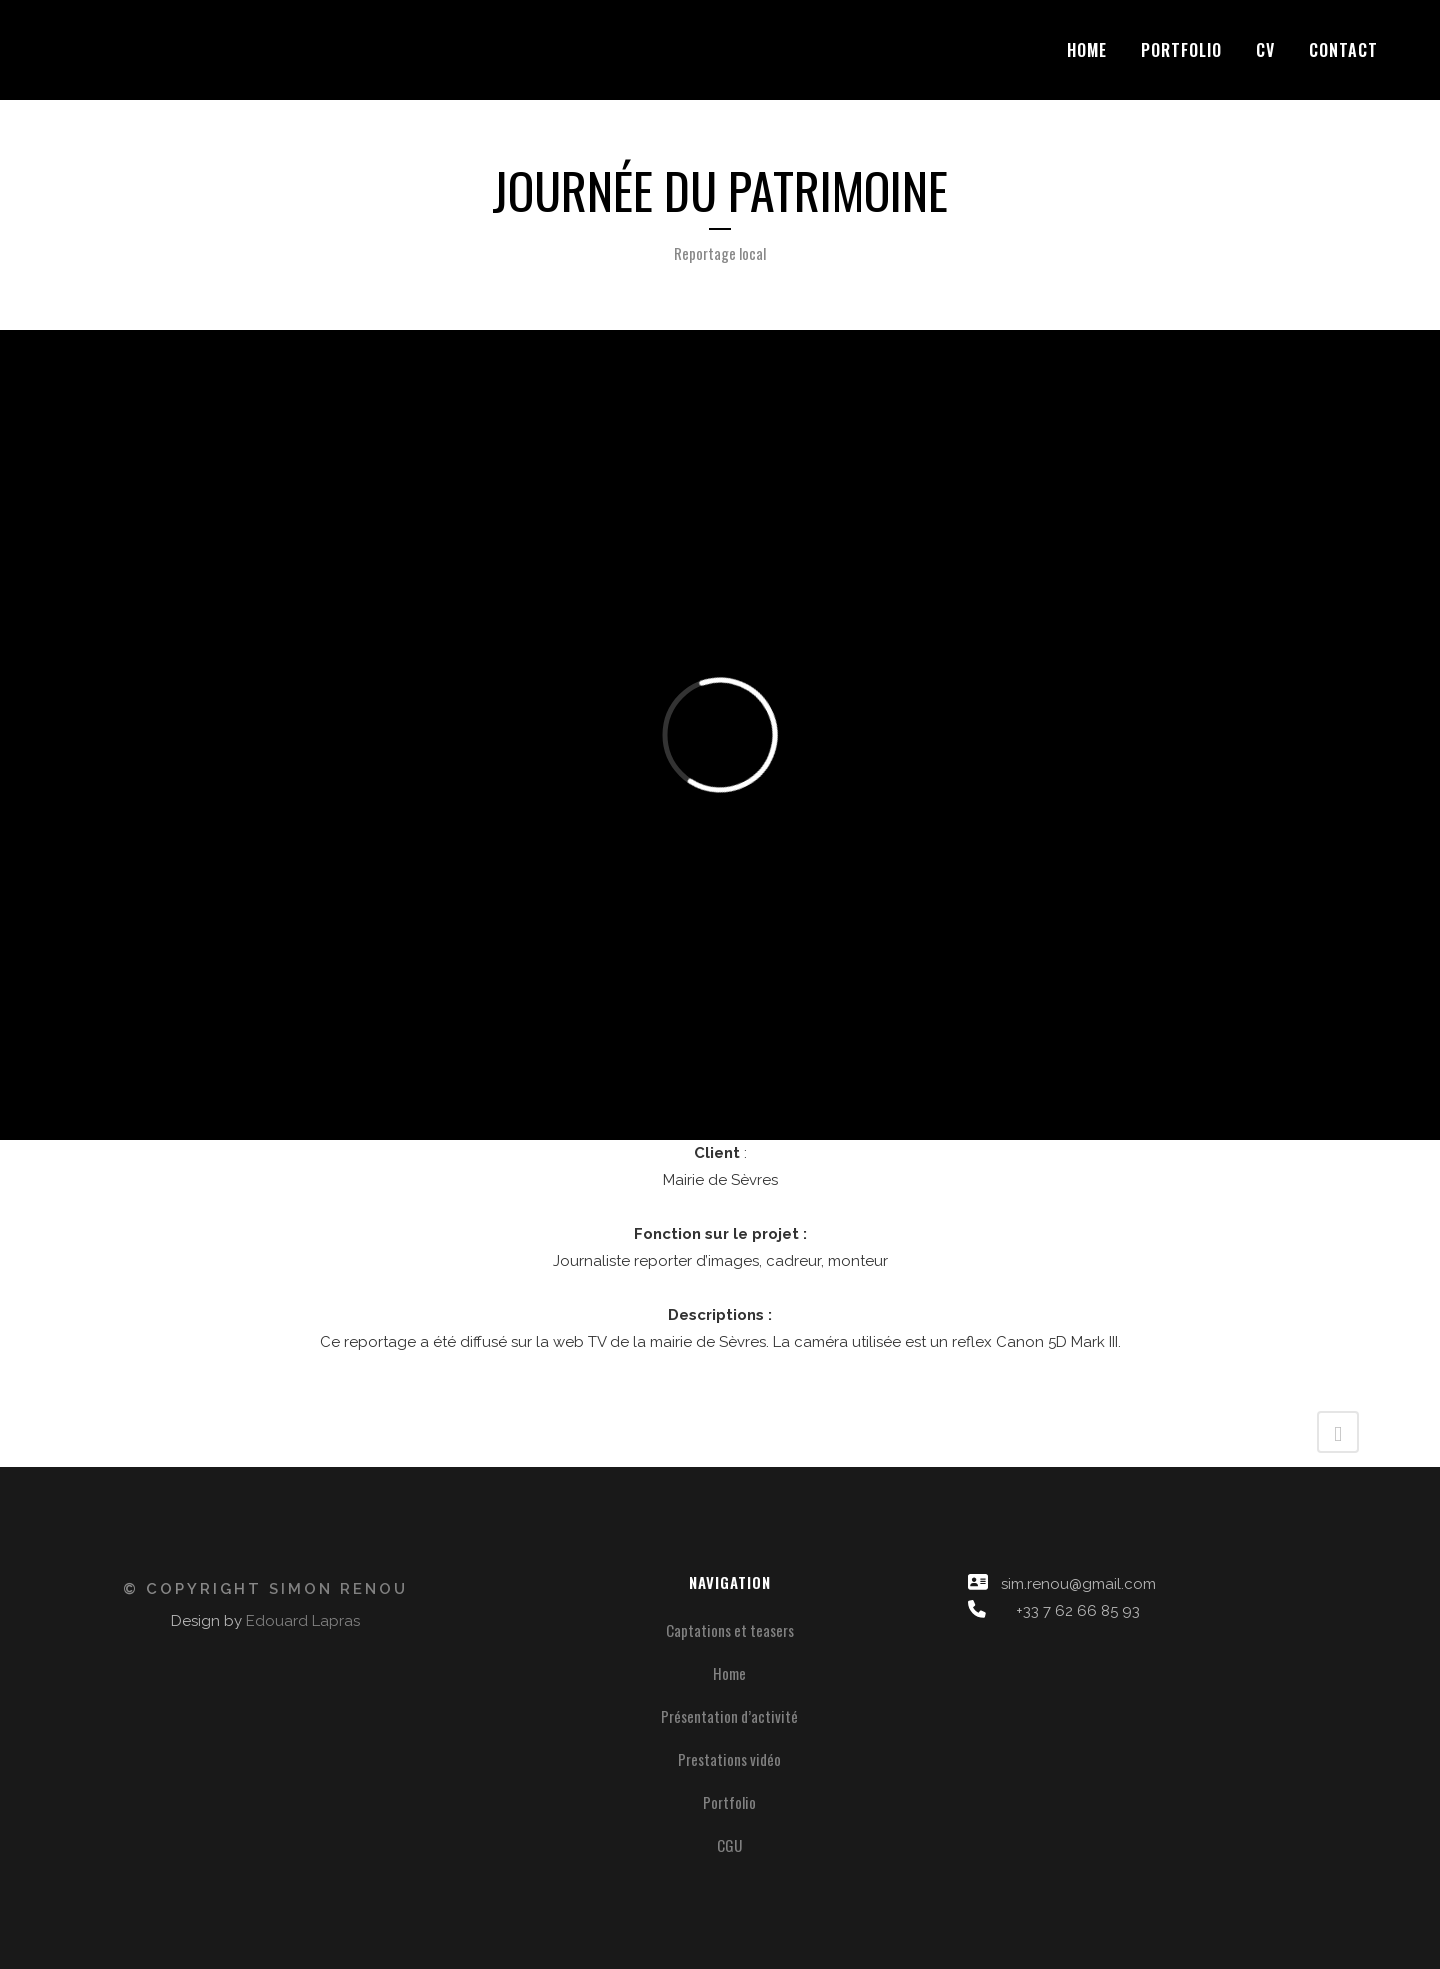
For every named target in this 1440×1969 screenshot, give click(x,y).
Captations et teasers (730, 1630)
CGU (729, 1845)
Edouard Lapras (303, 1621)
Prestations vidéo (729, 1759)
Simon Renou (338, 1589)
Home (729, 1673)
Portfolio (729, 1802)
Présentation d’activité (729, 1716)
